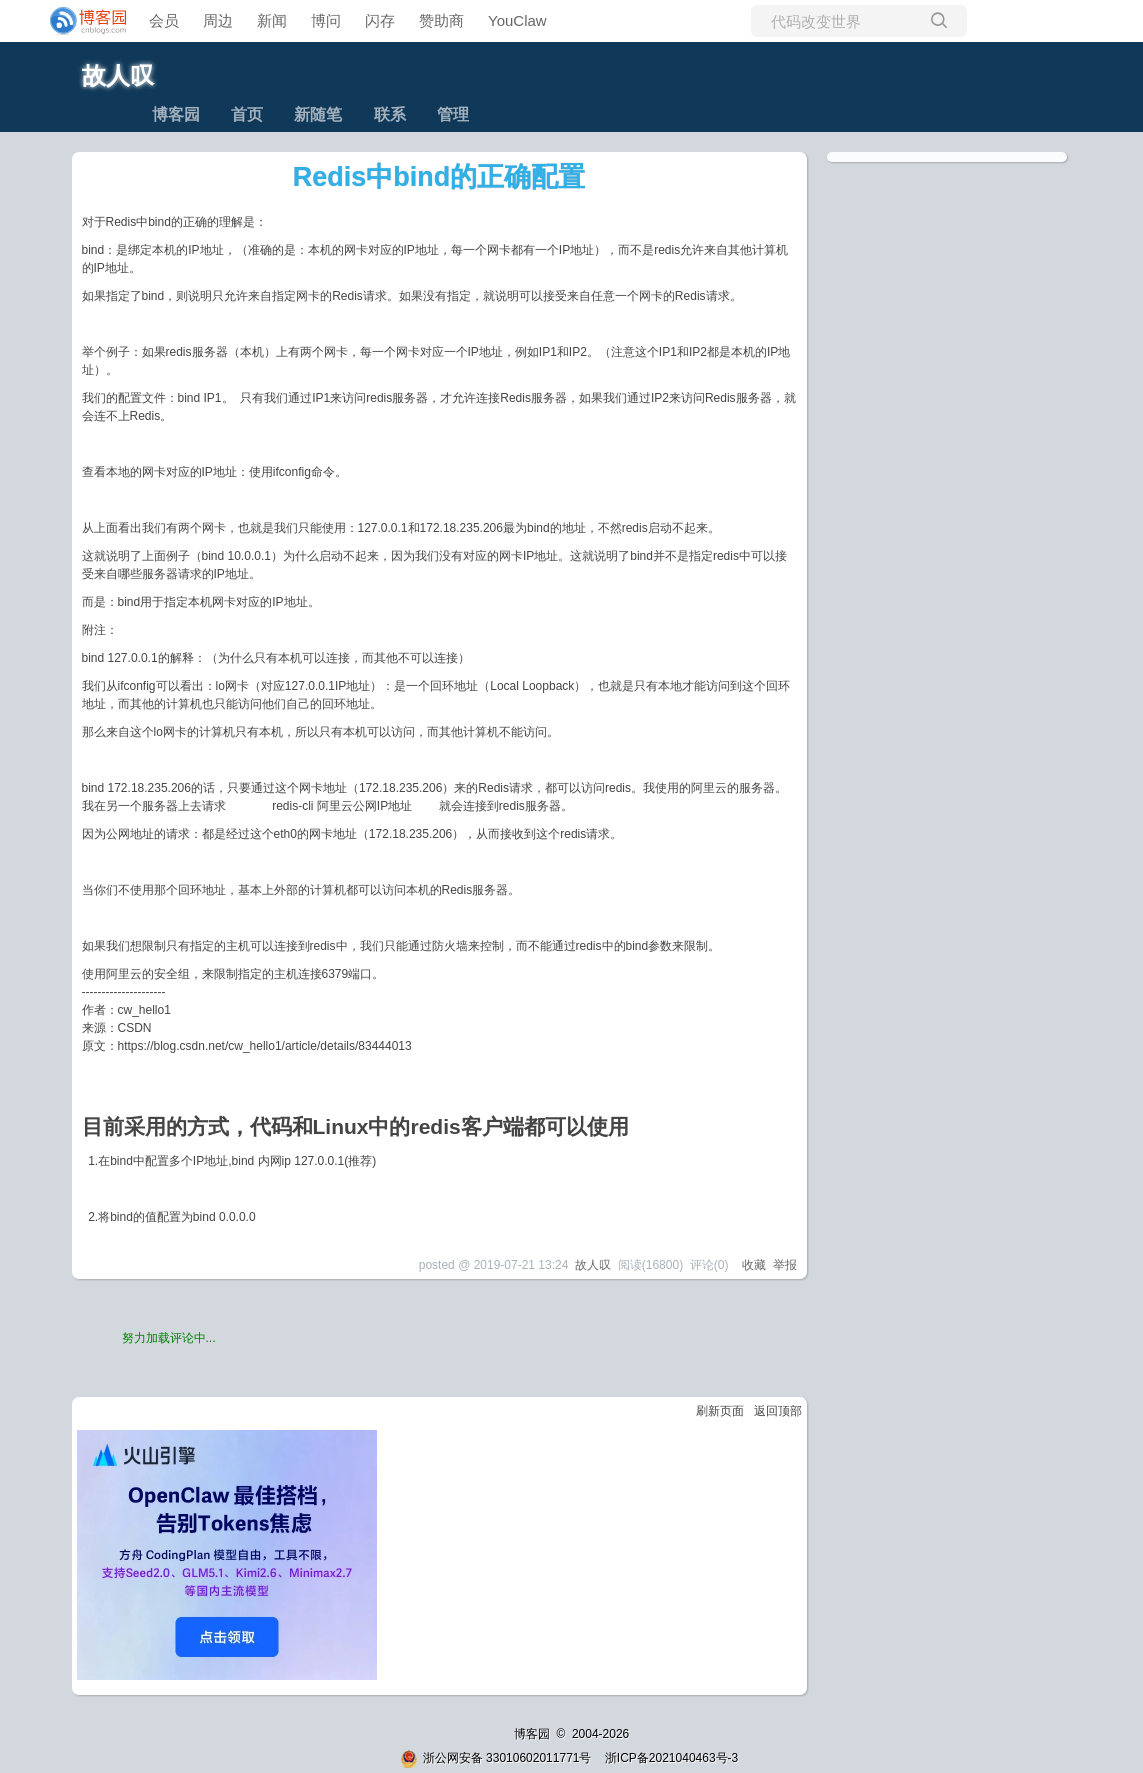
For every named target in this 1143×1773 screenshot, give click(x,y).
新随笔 (318, 114)
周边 (218, 20)
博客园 (176, 114)
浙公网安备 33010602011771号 (496, 1758)
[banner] (80, 21)
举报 (785, 1265)
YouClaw (517, 20)
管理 (453, 114)
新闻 (272, 20)
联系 (390, 114)
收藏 (754, 1265)
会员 (164, 20)
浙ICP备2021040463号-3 (671, 1758)
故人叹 (118, 75)
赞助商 (441, 20)
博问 (326, 20)
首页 (247, 114)
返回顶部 (778, 1411)
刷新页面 (720, 1411)
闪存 (380, 20)
